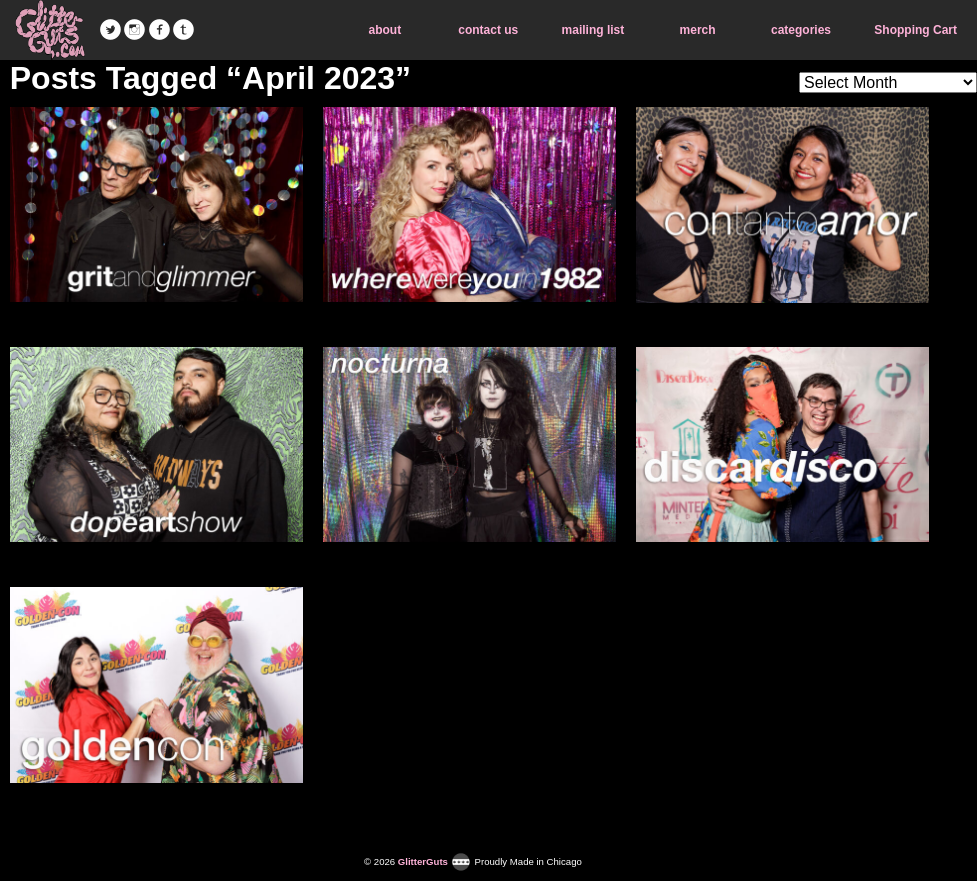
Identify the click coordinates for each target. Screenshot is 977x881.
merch (698, 30)
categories (801, 30)
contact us (488, 30)
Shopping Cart (915, 30)
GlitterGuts (50, 30)
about (385, 30)
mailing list (593, 30)
